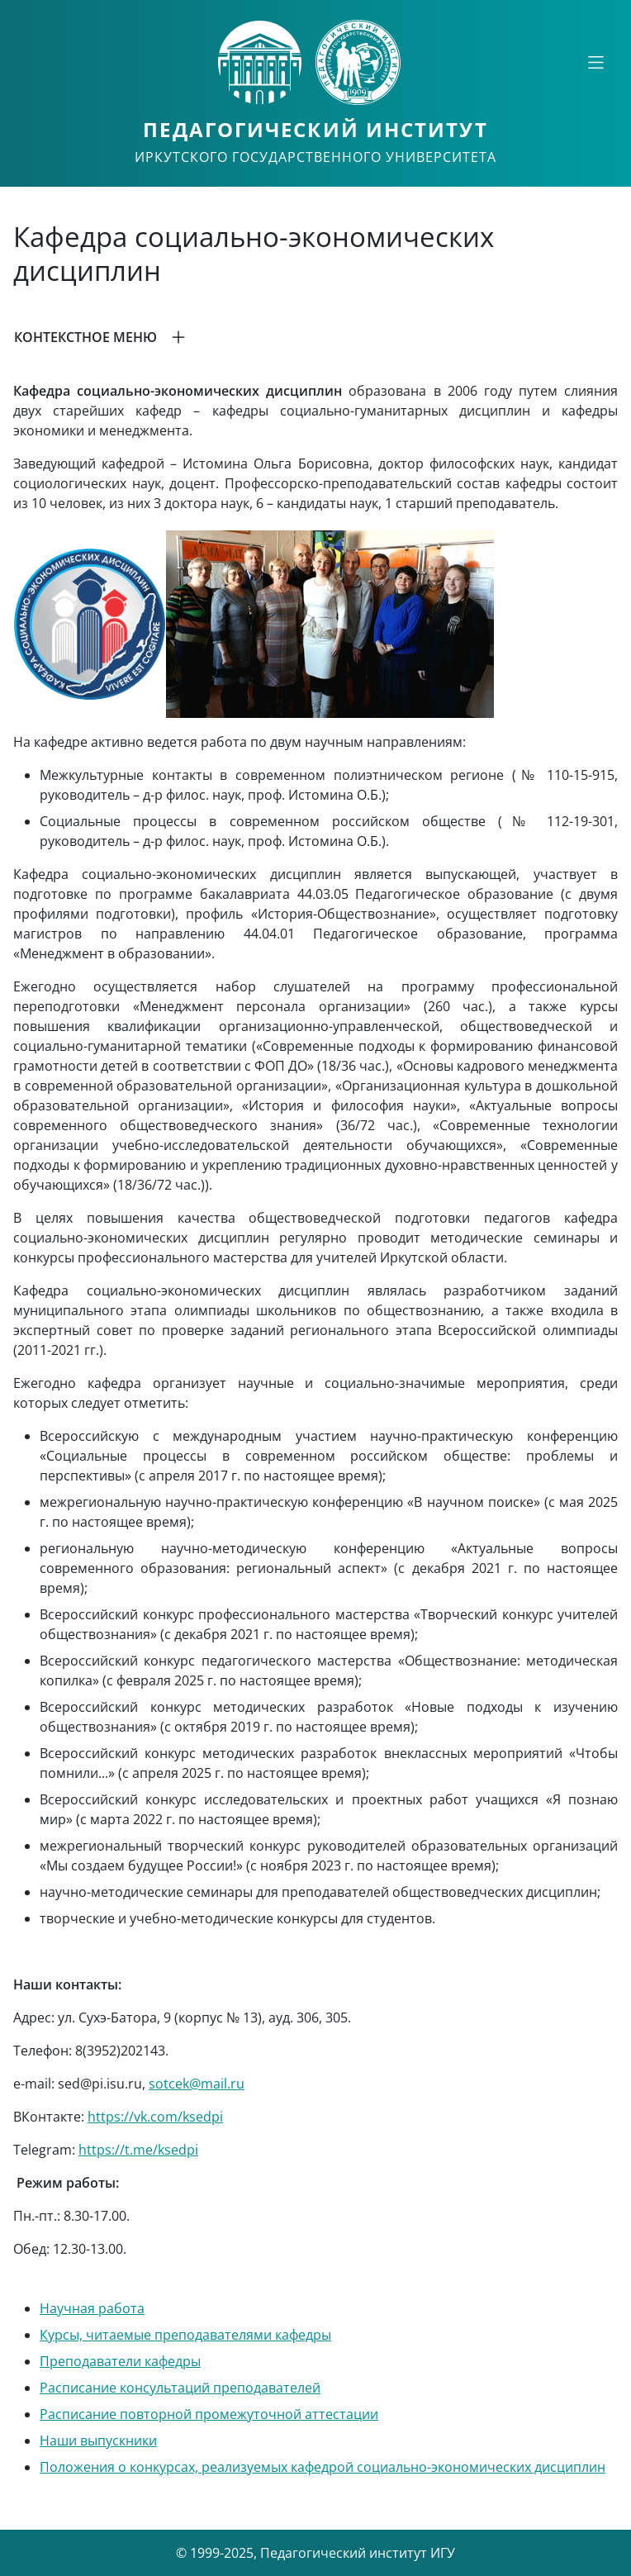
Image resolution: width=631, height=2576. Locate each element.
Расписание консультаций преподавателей (180, 2388)
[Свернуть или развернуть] (595, 62)
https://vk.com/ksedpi (155, 2117)
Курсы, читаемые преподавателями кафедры (185, 2335)
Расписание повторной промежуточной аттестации (209, 2414)
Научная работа (92, 2308)
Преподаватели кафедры (120, 2361)
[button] (315, 337)
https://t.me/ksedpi (138, 2150)
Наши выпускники (98, 2440)
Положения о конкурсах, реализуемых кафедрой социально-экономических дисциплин (322, 2467)
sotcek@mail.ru (196, 2084)
